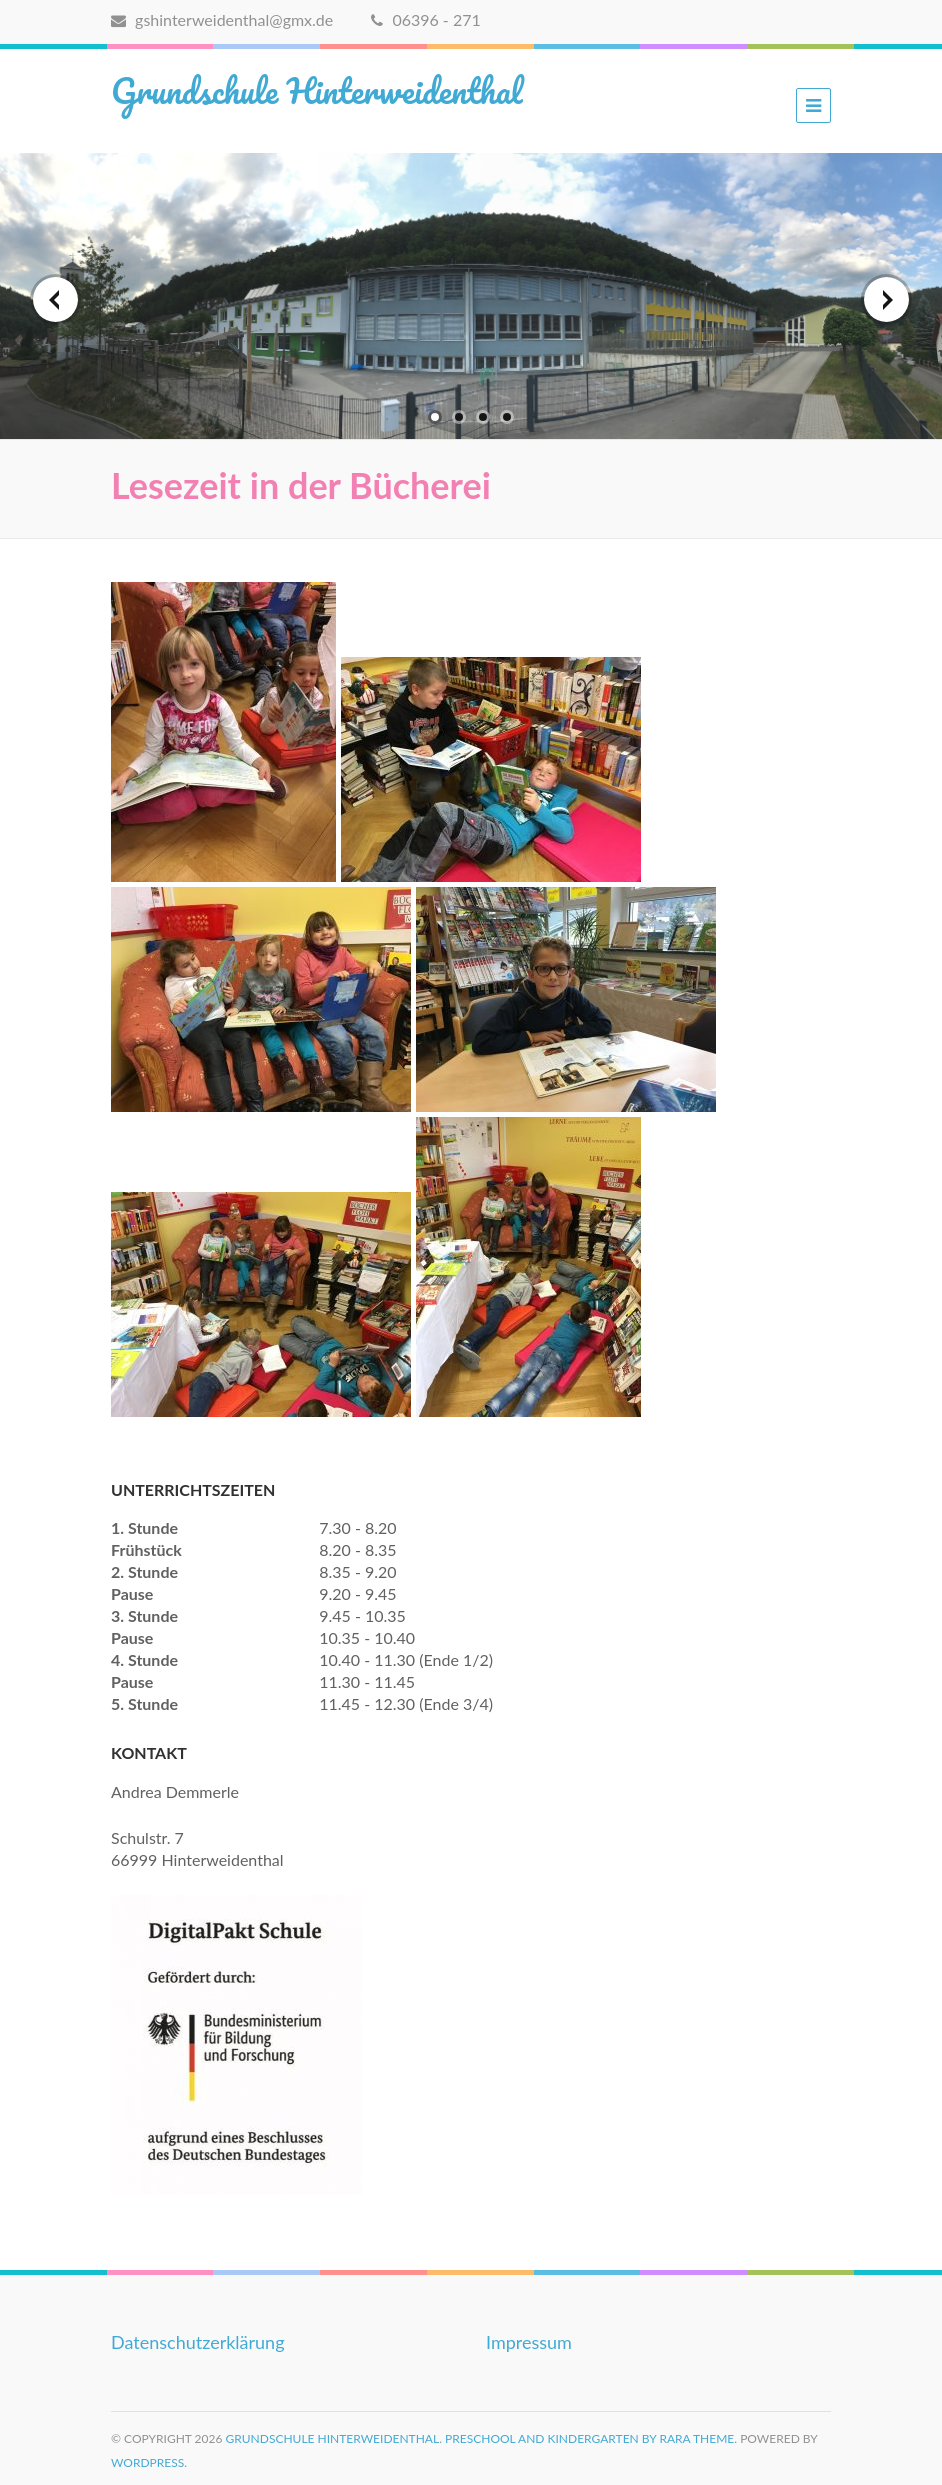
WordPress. (149, 2462)
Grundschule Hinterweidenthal (317, 90)
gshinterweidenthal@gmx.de (222, 19)
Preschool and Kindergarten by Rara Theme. (591, 2438)
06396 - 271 (425, 19)
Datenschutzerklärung (198, 2342)
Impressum (529, 2342)
